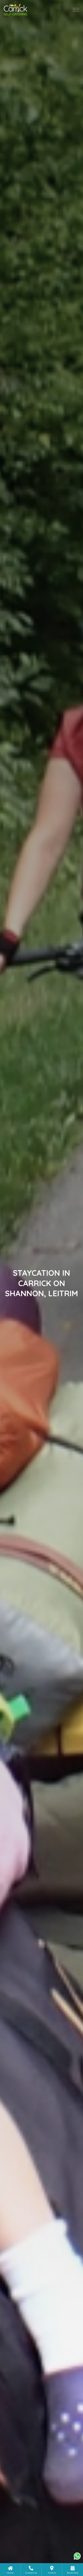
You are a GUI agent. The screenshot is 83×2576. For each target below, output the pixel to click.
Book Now (72, 2572)
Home (10, 2572)
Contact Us (31, 2572)
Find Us (52, 2572)
